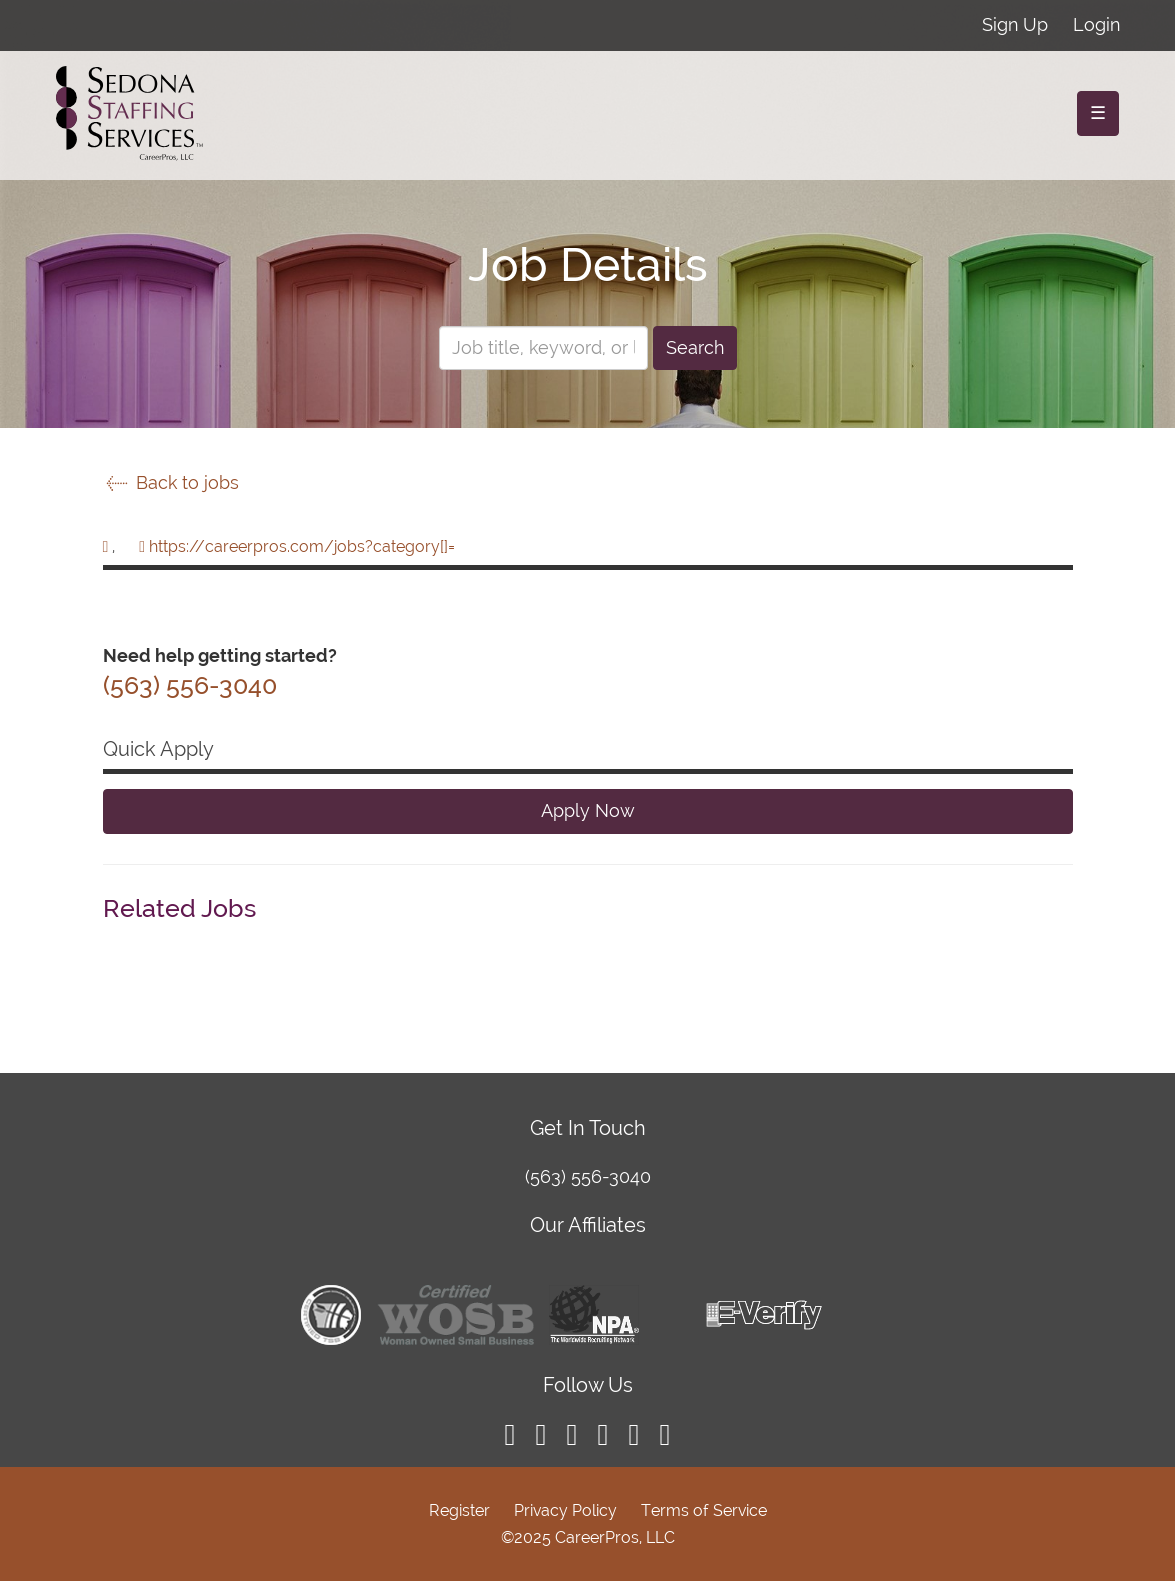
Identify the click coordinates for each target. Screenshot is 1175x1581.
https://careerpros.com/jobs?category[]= (302, 546)
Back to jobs (171, 482)
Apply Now (588, 810)
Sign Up (1015, 24)
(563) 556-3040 (588, 1176)
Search (695, 347)
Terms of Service (704, 1510)
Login (1096, 24)
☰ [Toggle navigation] (1098, 112)
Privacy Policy (565, 1510)
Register (459, 1510)
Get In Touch (588, 1128)
